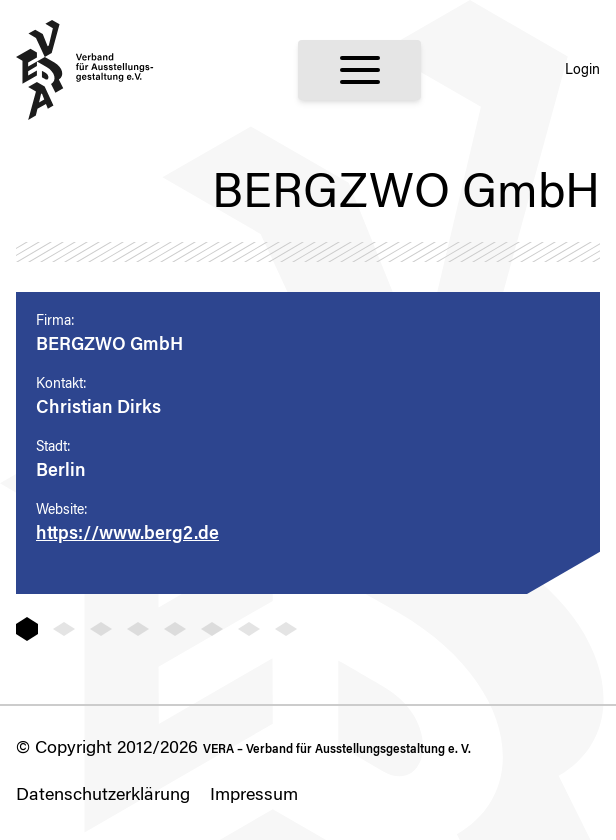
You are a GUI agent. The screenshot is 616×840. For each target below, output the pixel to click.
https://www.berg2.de (127, 535)
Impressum (254, 796)
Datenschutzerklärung (103, 796)
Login (582, 71)
